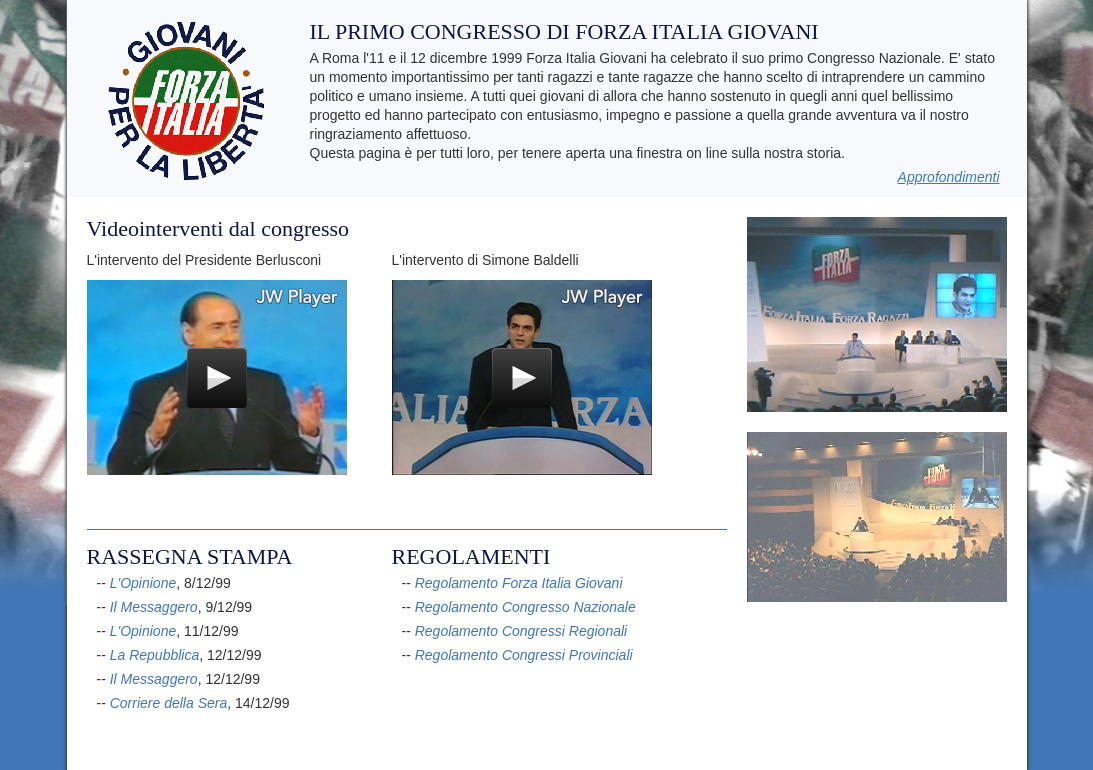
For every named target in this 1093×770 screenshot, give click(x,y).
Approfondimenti (949, 177)
